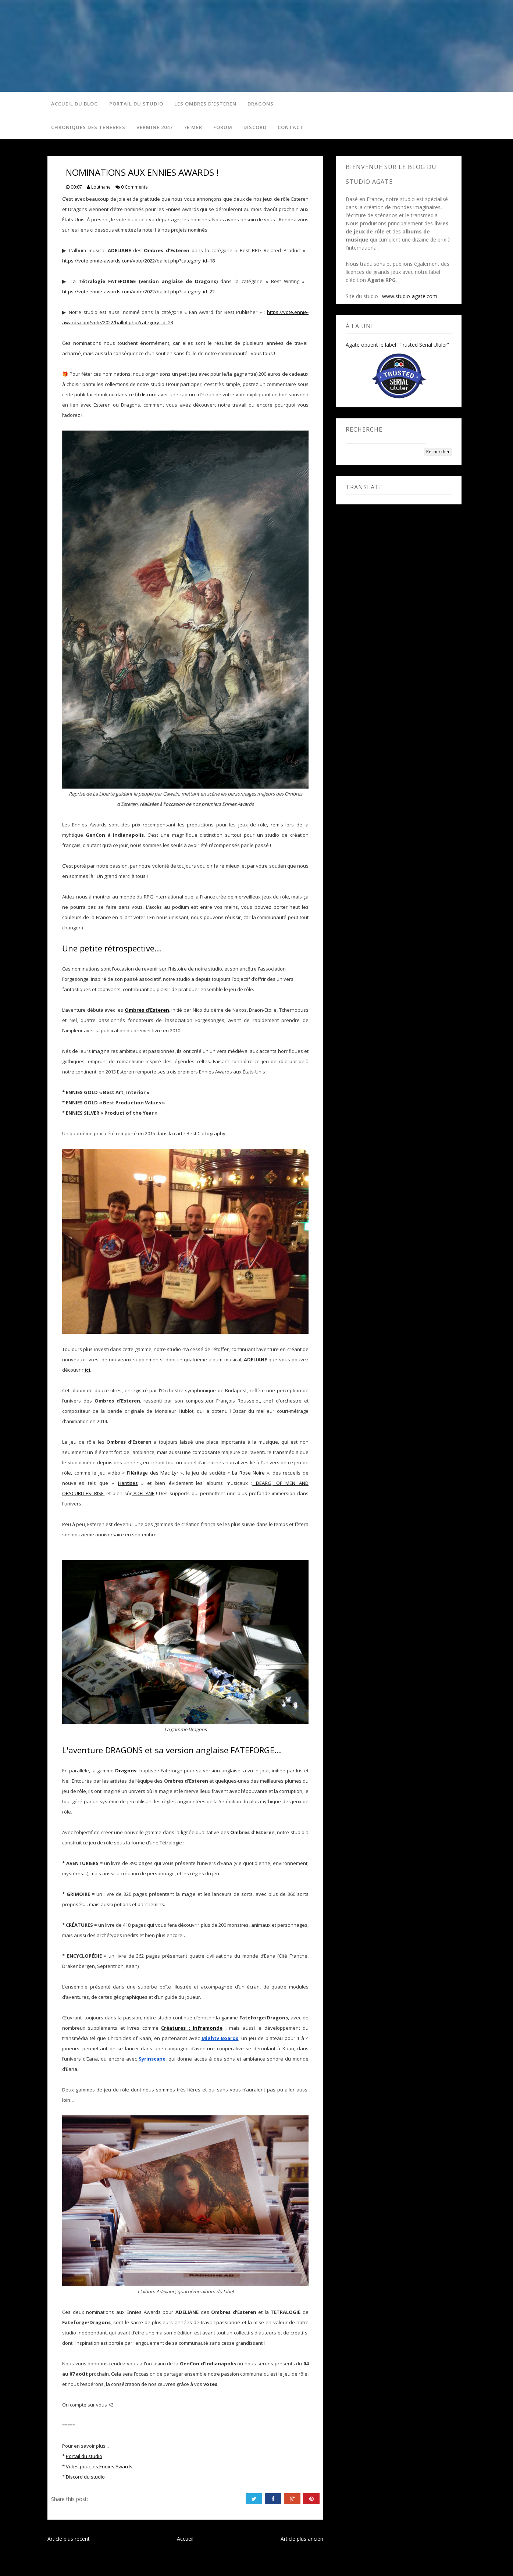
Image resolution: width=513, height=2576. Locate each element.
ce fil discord (143, 394)
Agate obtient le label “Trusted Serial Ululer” (397, 344)
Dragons (260, 103)
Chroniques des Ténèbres (88, 127)
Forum (222, 127)
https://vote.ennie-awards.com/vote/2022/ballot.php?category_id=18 (138, 260)
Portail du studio (136, 103)
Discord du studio (85, 2476)
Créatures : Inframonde (191, 2028)
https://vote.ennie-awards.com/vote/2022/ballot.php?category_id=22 (138, 291)
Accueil (185, 2538)
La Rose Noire (249, 1472)
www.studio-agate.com (409, 296)
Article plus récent (68, 2538)
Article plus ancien (302, 2538)
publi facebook (91, 394)
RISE (98, 1493)
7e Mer (193, 127)
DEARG (261, 1483)
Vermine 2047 (154, 127)
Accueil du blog (74, 103)
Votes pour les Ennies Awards (99, 2466)
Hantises (128, 1483)
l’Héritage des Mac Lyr (154, 1472)
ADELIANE (143, 1493)
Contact (290, 127)
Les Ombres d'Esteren (205, 103)
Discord (255, 127)
